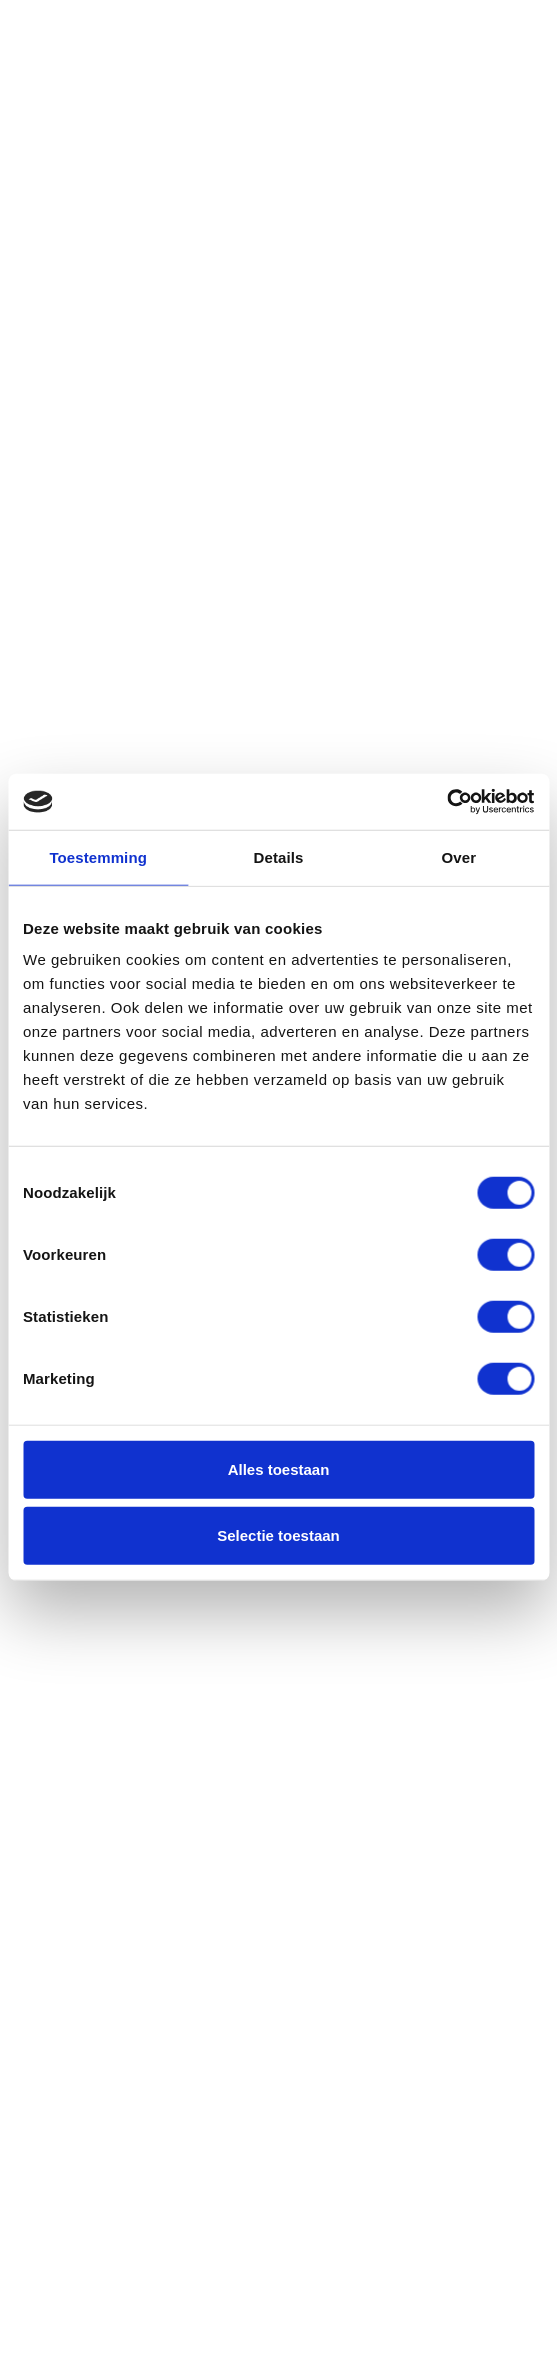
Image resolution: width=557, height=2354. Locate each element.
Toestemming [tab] (98, 856)
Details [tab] (279, 856)
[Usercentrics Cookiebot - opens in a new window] (446, 802)
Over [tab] (459, 856)
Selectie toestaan (278, 1534)
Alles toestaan (279, 1469)
